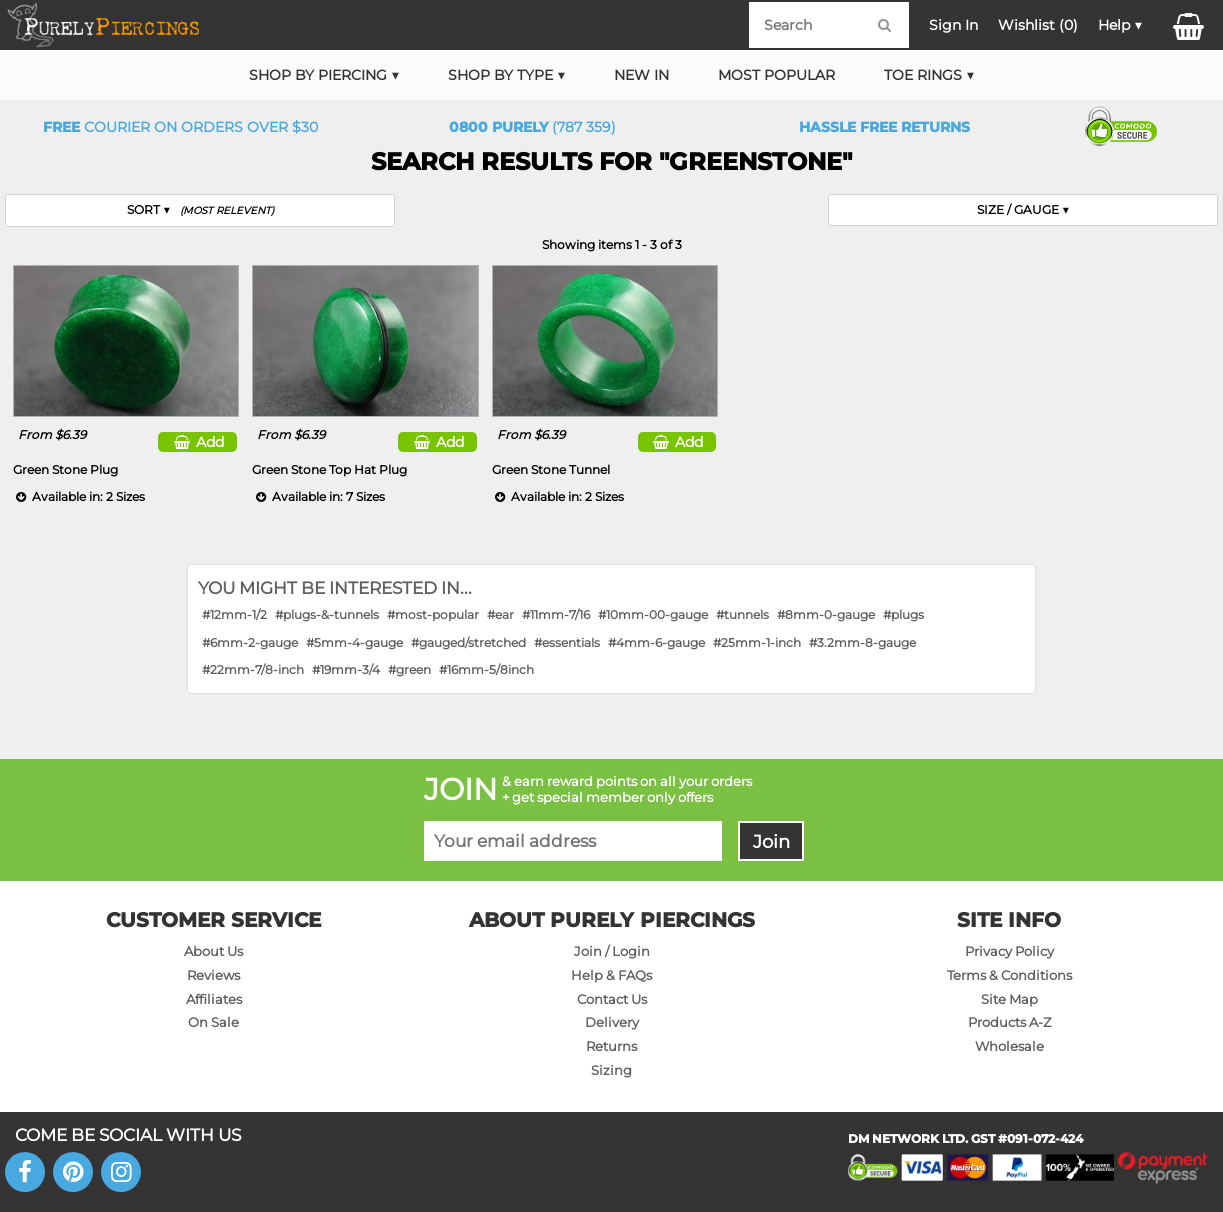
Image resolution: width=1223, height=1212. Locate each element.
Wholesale (1009, 1046)
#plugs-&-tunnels (327, 614)
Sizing (611, 1070)
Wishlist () (1038, 25)
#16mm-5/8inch (486, 669)
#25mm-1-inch (757, 642)
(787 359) (532, 127)
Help (1114, 25)
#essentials (567, 642)
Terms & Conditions (1009, 975)
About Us (213, 951)
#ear (500, 614)
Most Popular (776, 75)
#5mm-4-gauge (354, 642)
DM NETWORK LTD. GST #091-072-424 (965, 1138)
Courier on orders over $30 (180, 127)
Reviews (213, 975)
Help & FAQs (611, 975)
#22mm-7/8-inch (253, 669)
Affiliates (214, 999)
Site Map (1009, 999)
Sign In (953, 25)
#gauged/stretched (468, 642)
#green (409, 669)
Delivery (612, 1022)
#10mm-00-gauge (653, 614)
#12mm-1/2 (234, 614)
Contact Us (612, 999)
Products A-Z (1009, 1022)
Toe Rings (923, 75)
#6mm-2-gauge (250, 642)
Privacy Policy (1009, 951)
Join (771, 841)
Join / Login (612, 951)
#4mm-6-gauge (656, 642)
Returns (611, 1046)
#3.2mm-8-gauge (862, 642)
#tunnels (742, 614)
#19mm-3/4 (346, 669)
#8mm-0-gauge (826, 614)
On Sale (213, 1022)
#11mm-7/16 (556, 614)
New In (641, 75)
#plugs (903, 614)
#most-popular (433, 614)
